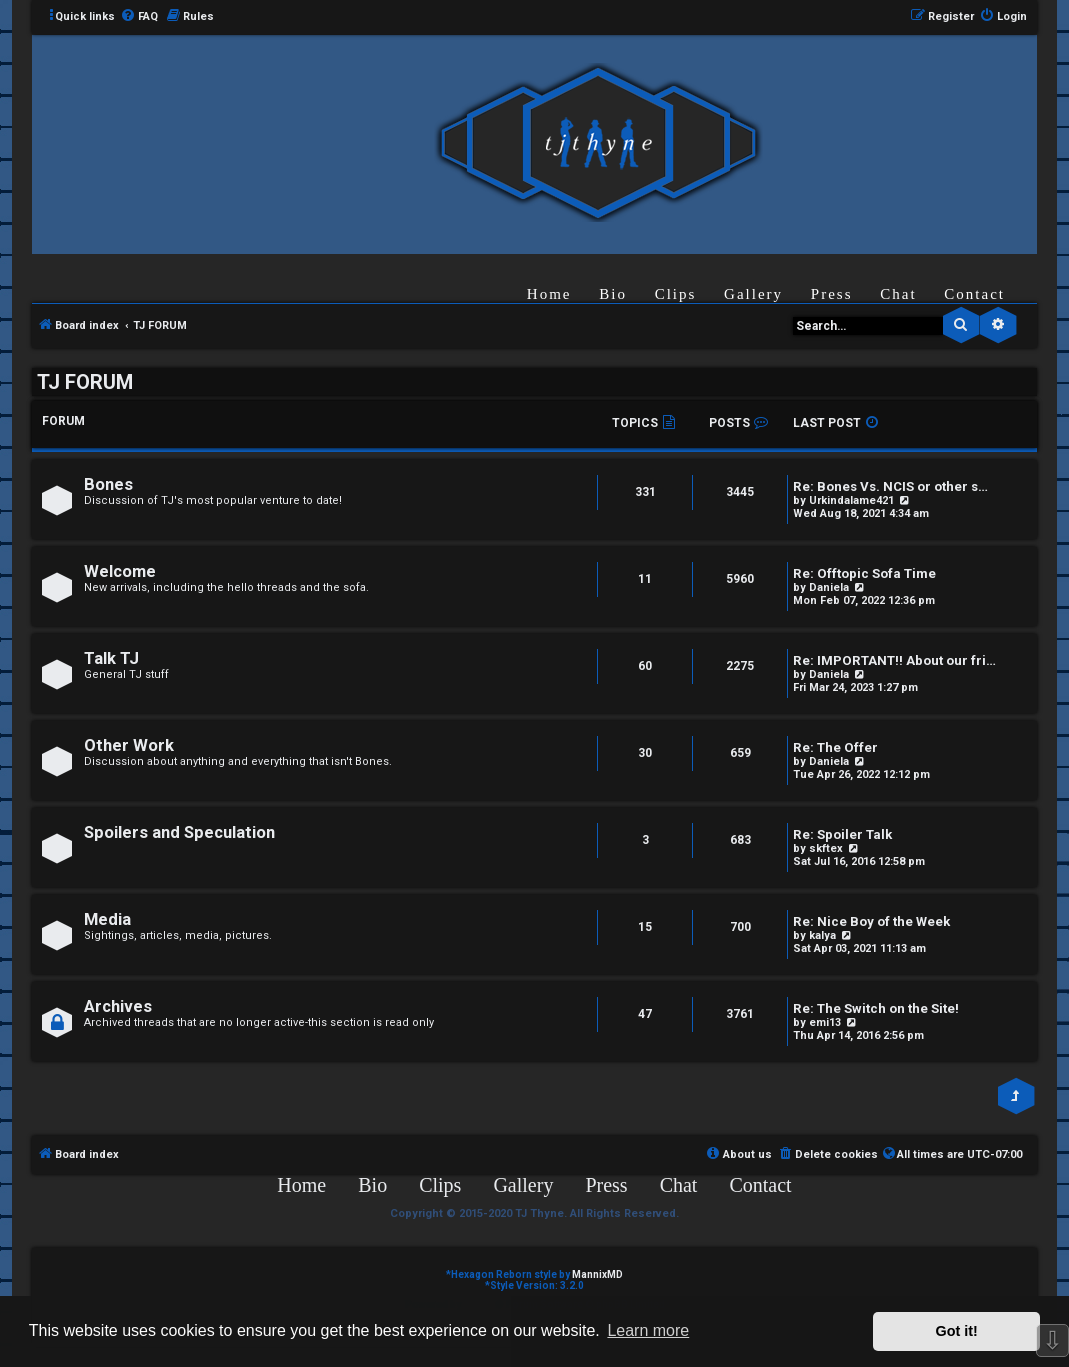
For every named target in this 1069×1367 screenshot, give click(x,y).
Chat (898, 294)
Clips (676, 294)
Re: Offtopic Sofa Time (864, 573)
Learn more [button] (648, 1330)
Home (549, 294)
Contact (974, 294)
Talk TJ (111, 658)
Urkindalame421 (851, 500)
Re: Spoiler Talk (842, 834)
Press (832, 294)
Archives (118, 1006)
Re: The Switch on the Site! (876, 1008)
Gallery (753, 294)
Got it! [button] (957, 1331)
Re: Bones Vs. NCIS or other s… (890, 486)
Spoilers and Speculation (179, 832)
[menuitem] (139, 17)
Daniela (829, 587)
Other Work (129, 745)
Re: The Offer (835, 747)
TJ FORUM (85, 382)
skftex (826, 848)
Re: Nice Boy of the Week (871, 921)
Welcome (120, 571)
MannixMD (597, 1274)
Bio (613, 294)
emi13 (825, 1022)
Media (107, 919)
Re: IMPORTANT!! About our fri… (894, 660)
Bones (108, 484)
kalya (822, 935)
